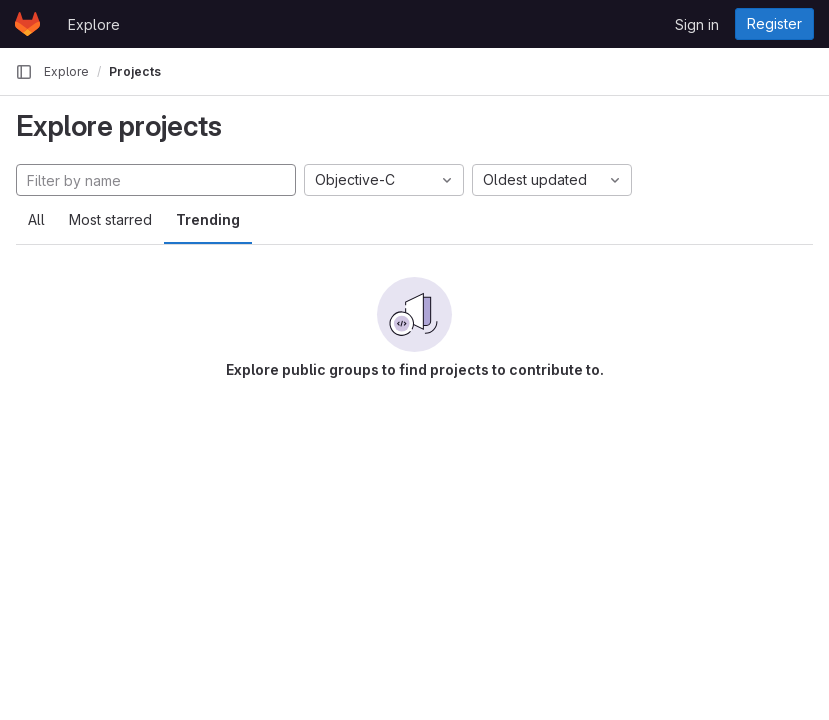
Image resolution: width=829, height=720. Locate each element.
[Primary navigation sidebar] (24, 72)
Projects (135, 71)
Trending (208, 219)
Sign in (697, 24)
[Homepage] (27, 24)
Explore (94, 24)
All (36, 219)
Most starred (110, 219)
